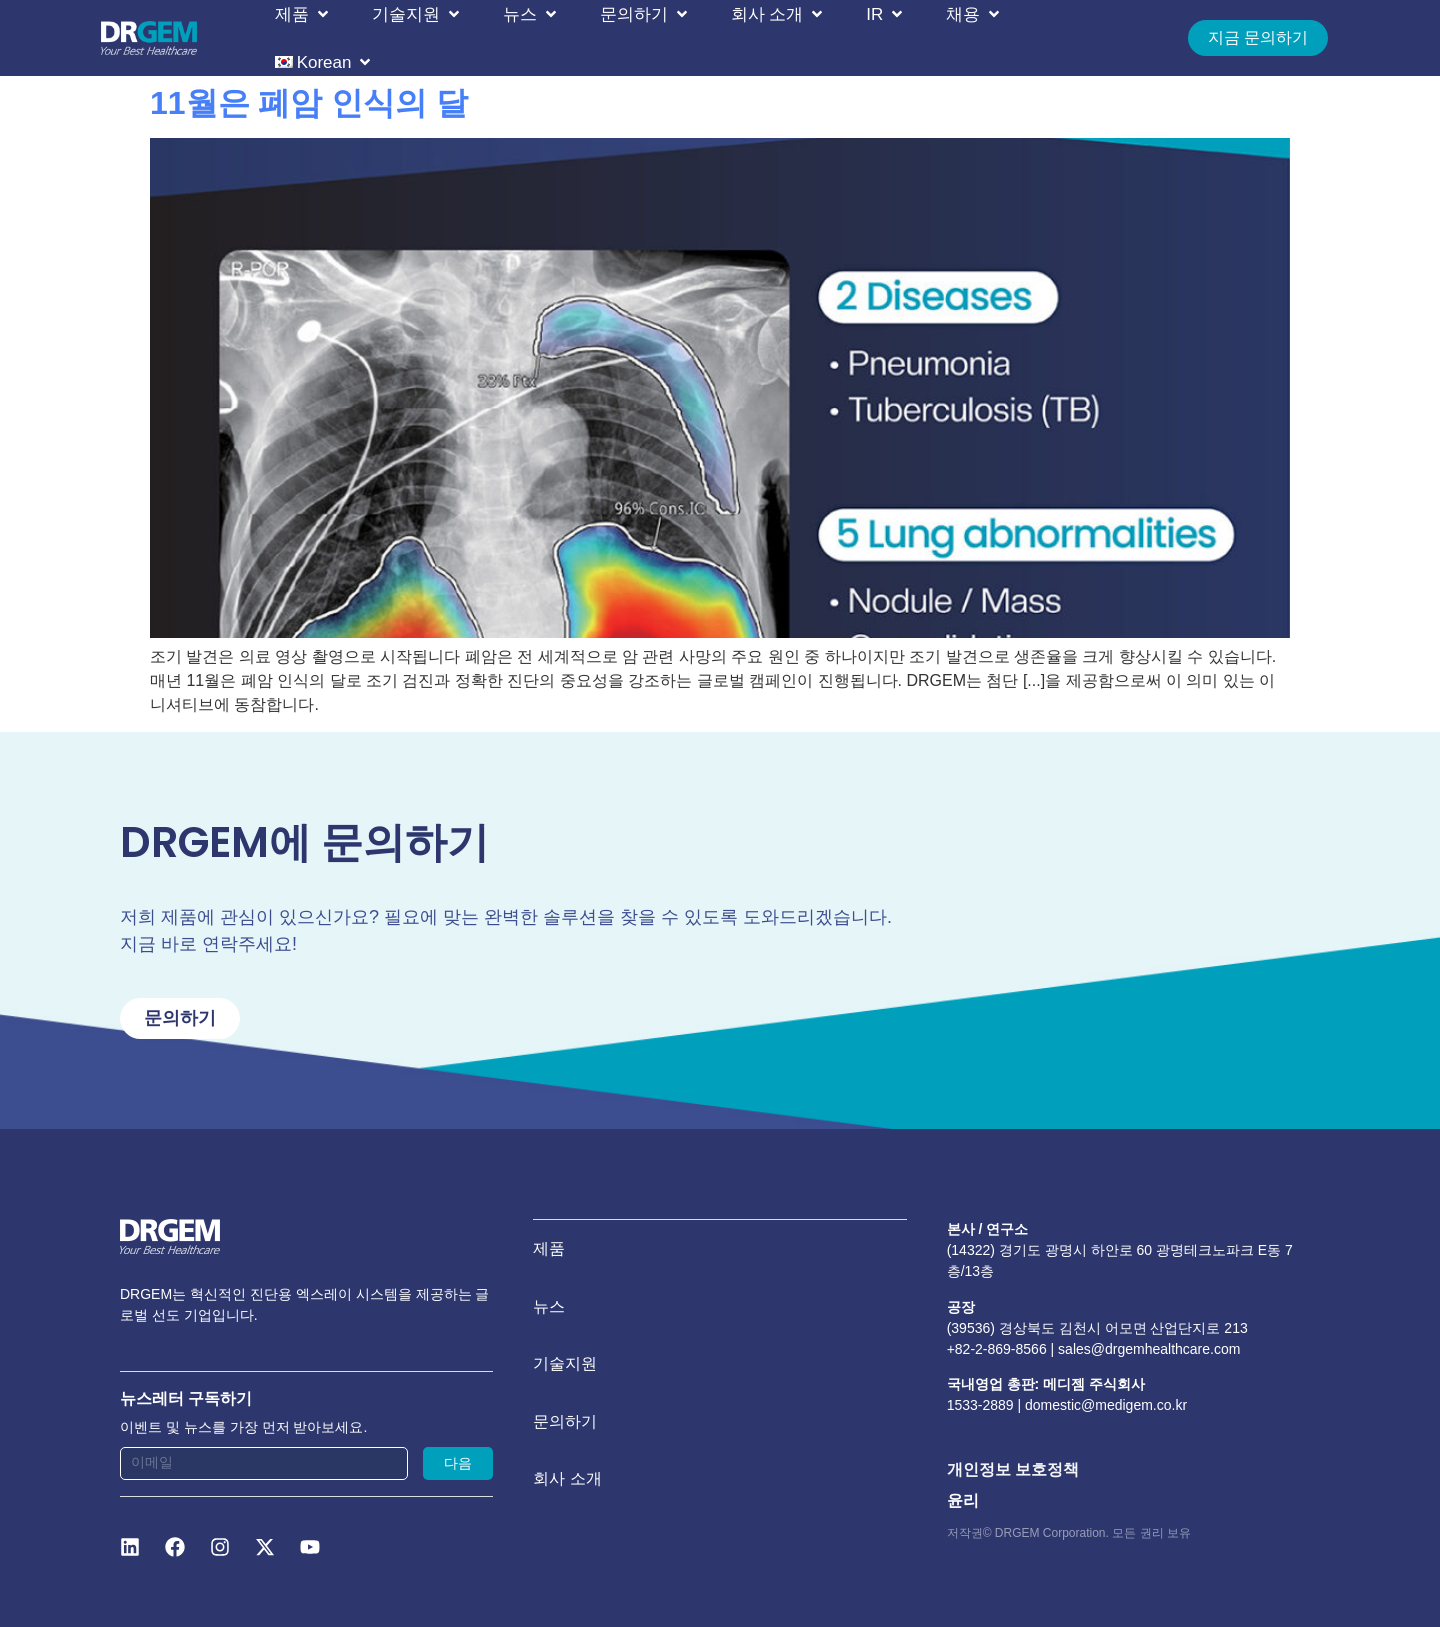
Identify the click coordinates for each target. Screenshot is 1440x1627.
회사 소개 (567, 1490)
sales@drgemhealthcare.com (1149, 1349)
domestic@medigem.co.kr (1106, 1406)
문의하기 (565, 1430)
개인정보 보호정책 (1013, 1470)
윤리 (963, 1501)
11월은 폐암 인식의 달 (309, 103)
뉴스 (549, 1310)
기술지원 (565, 1370)
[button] (303, 14)
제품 (549, 1250)
